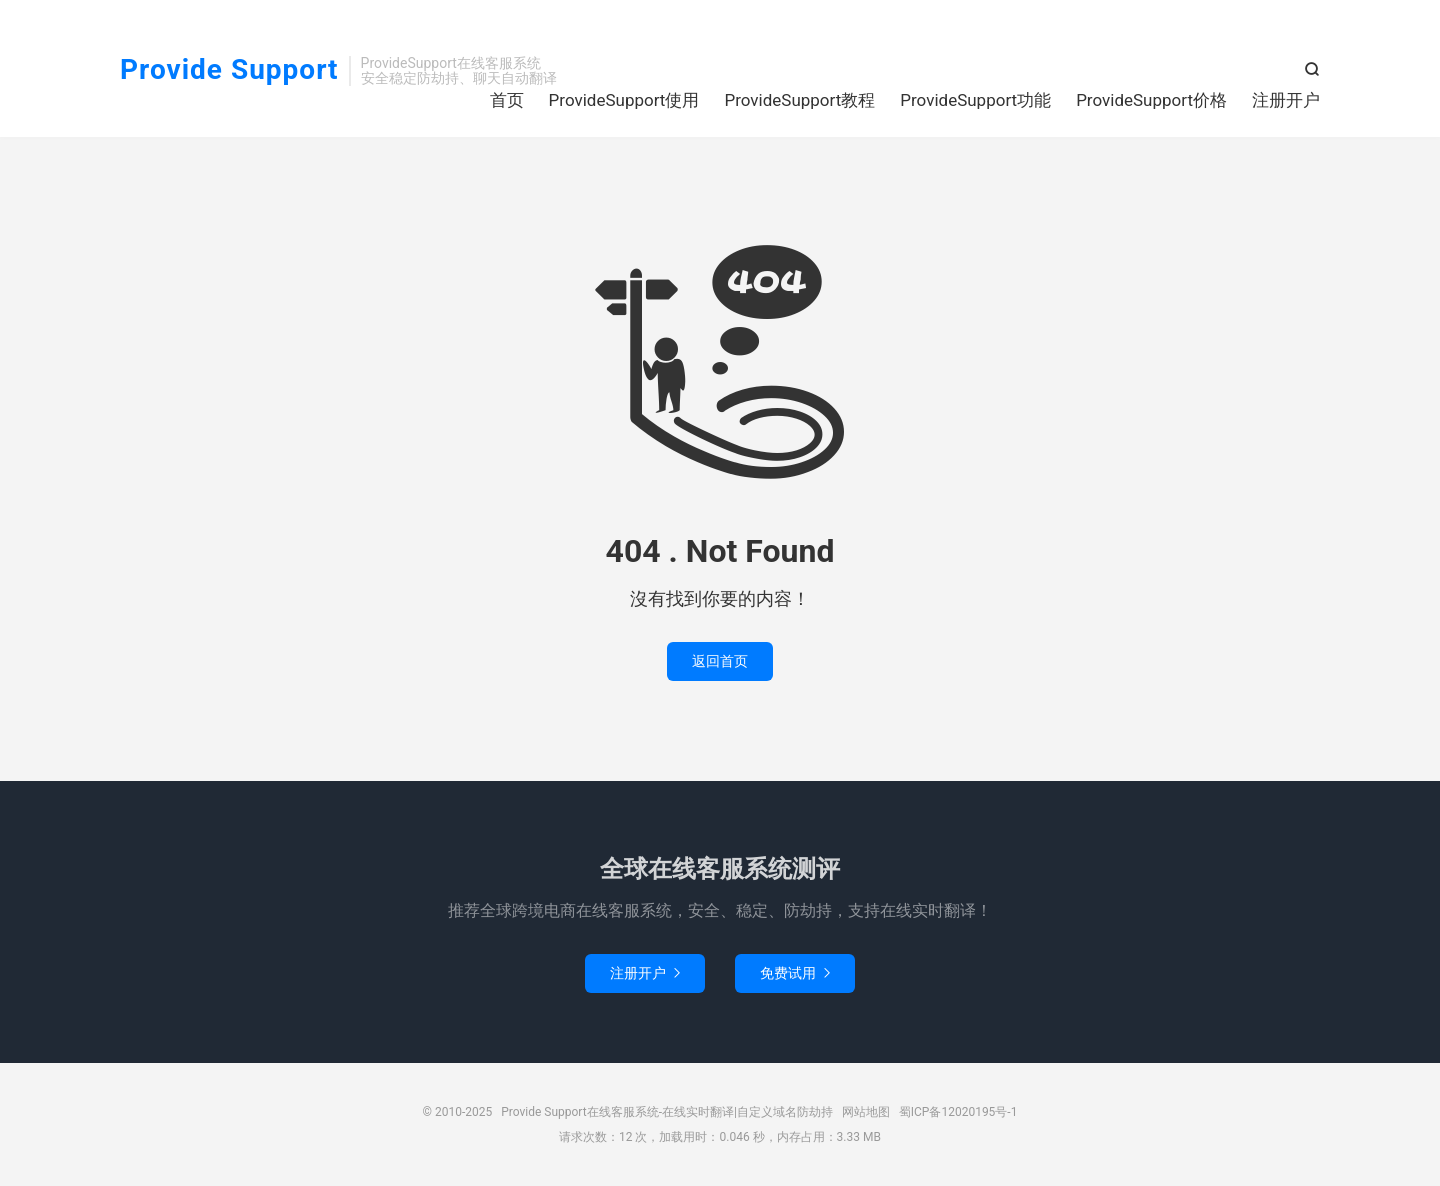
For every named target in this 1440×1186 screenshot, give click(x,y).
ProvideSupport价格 (1151, 100)
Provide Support (229, 70)
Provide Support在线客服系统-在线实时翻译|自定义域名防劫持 (667, 1112)
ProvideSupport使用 (624, 100)
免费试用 (795, 973)
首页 (507, 100)
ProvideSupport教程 (799, 100)
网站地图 (866, 1112)
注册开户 (1286, 100)
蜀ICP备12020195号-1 (958, 1112)
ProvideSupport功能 (975, 100)
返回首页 (720, 661)
